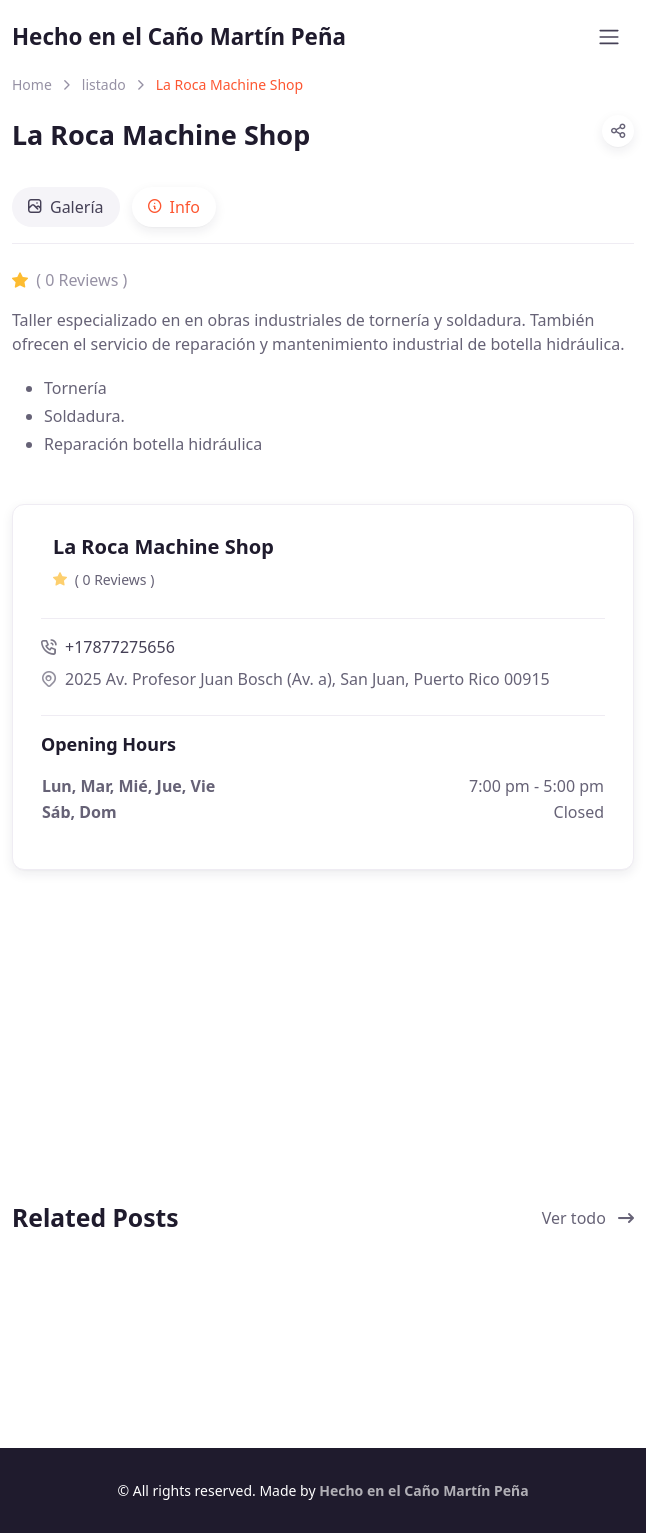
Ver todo (588, 1218)
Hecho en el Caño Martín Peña (179, 36)
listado (104, 84)
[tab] (66, 207)
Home (32, 84)
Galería (66, 207)
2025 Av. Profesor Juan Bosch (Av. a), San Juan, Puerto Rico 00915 (295, 679)
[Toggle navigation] (609, 37)
